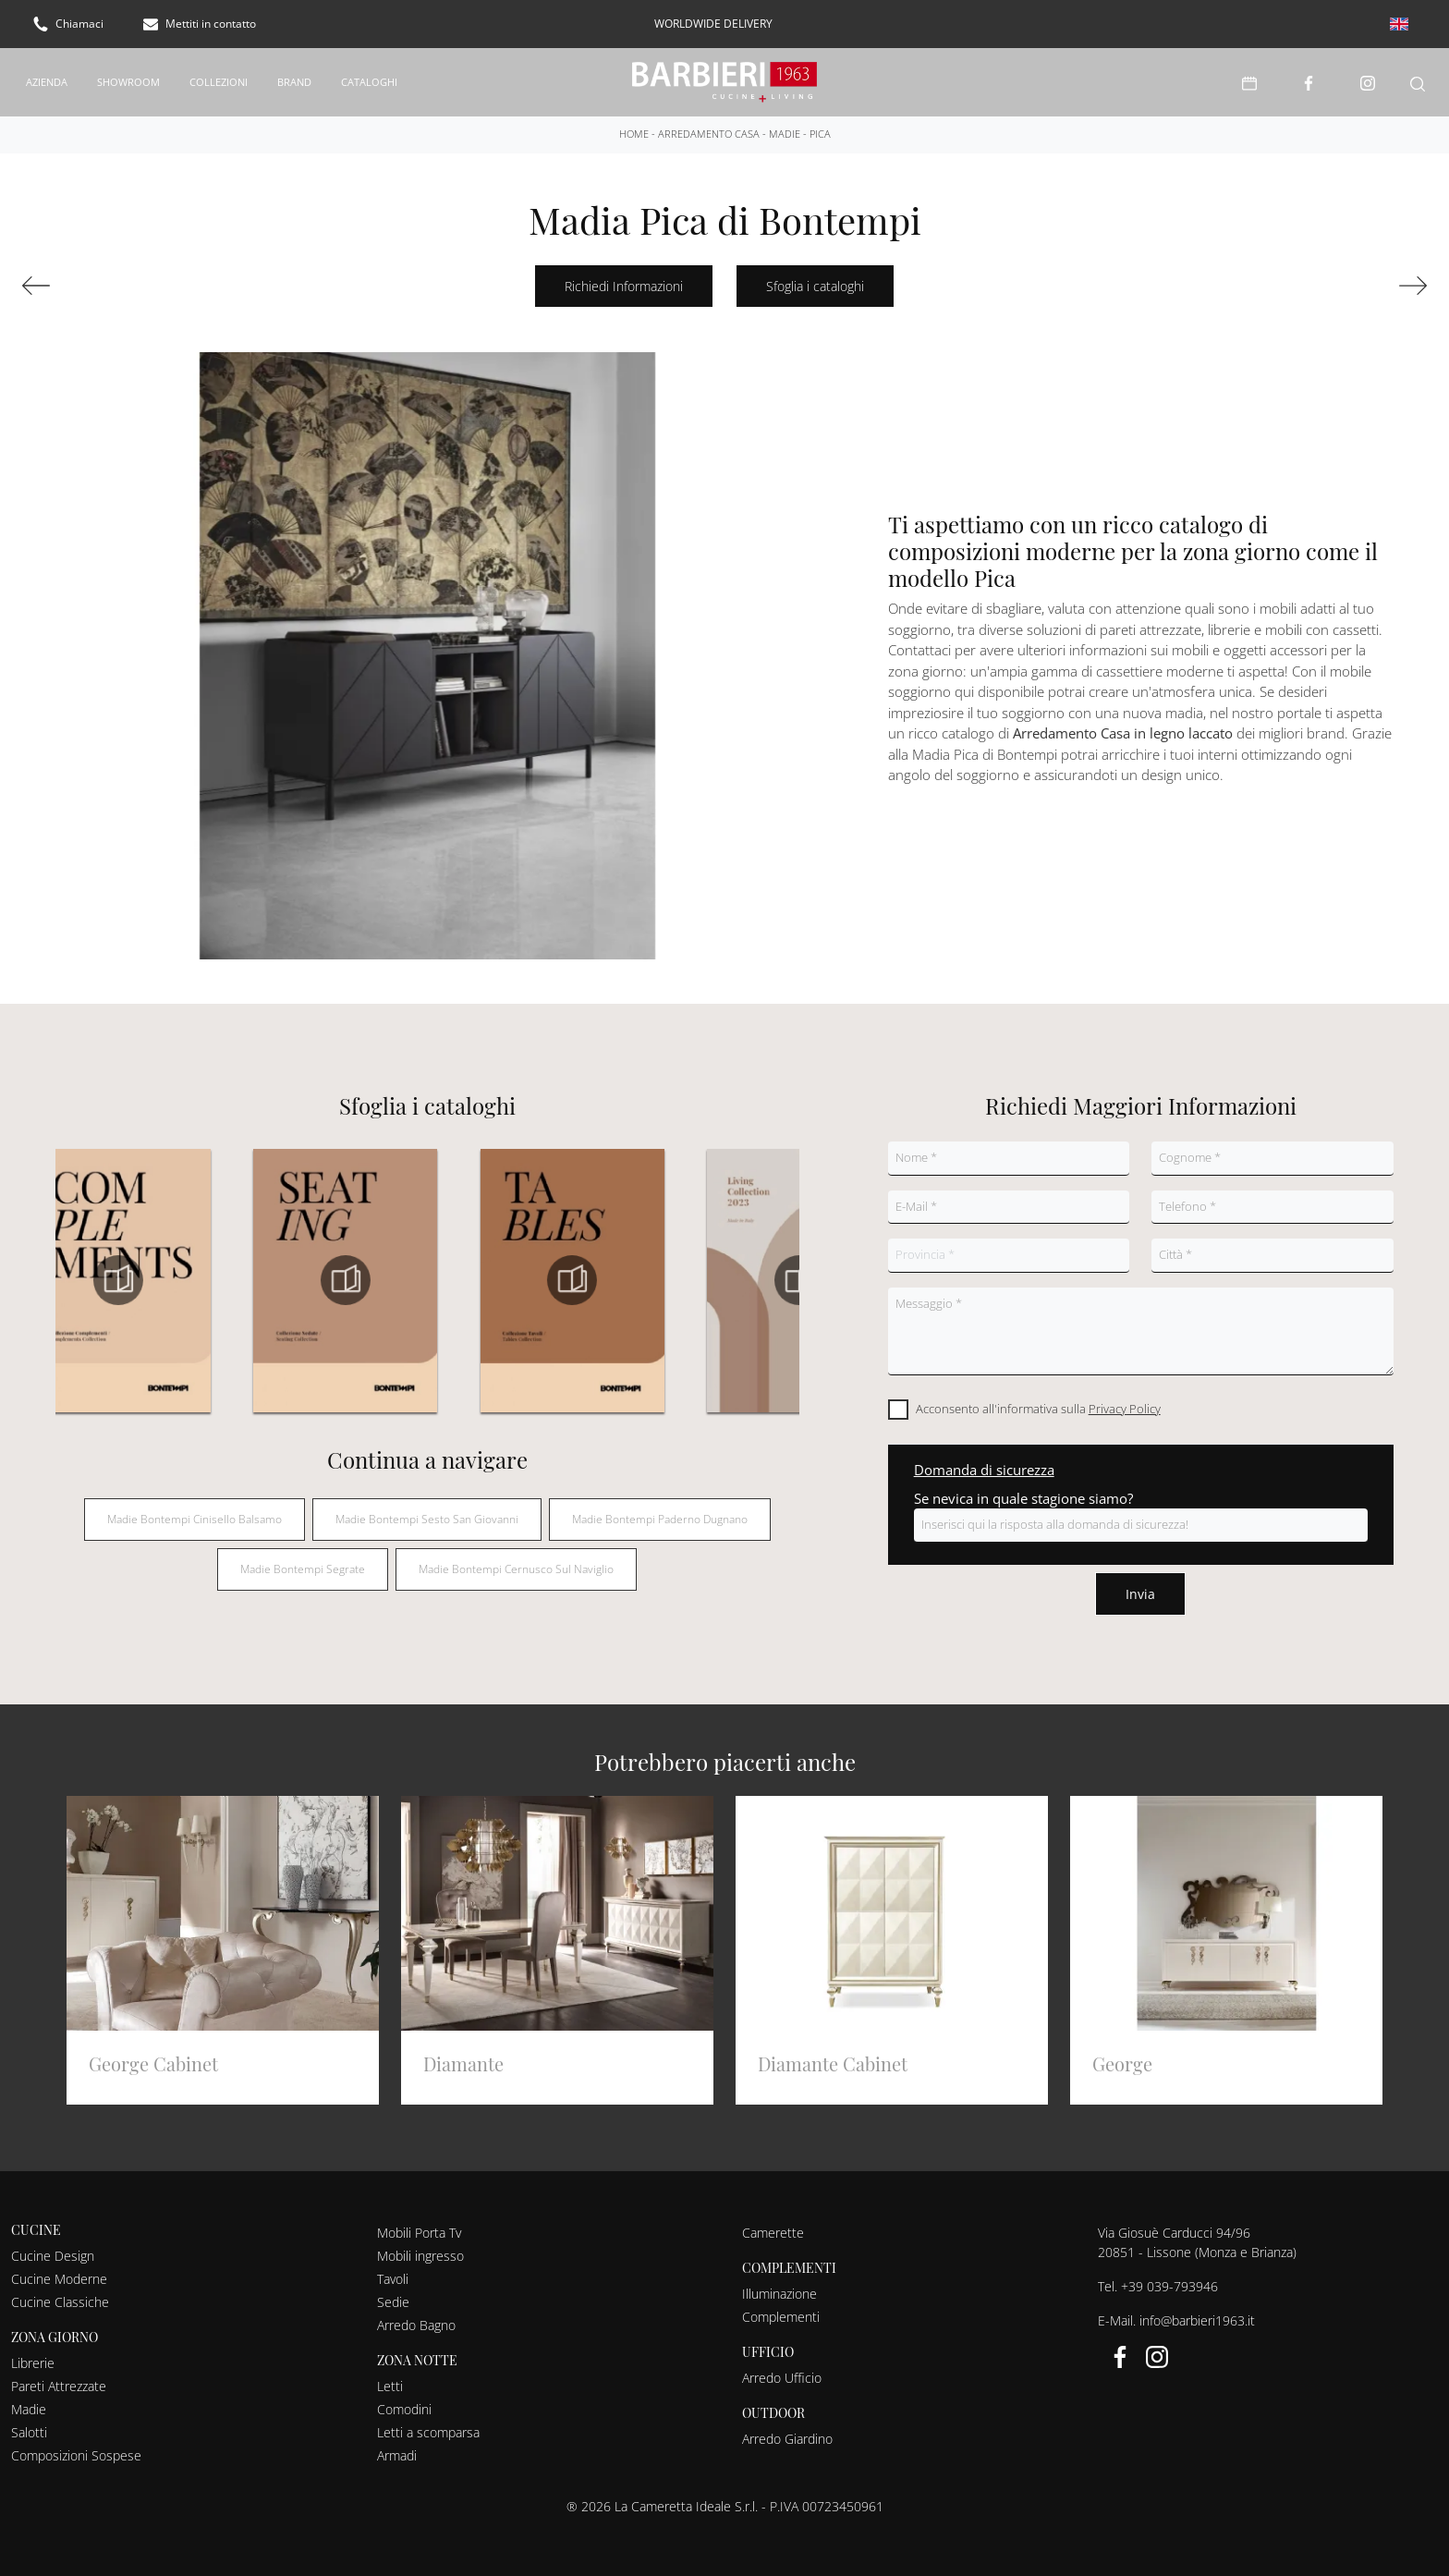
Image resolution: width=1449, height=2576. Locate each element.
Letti (390, 2379)
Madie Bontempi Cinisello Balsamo (194, 1512)
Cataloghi (369, 78)
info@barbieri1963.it (1197, 2314)
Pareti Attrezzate (58, 2379)
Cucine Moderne (59, 2272)
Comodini (404, 2402)
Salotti (29, 2426)
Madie (784, 127)
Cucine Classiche (60, 2295)
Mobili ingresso (420, 2249)
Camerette (773, 2226)
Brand (294, 78)
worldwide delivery (713, 23)
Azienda (46, 78)
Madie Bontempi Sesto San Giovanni (426, 1512)
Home (634, 127)
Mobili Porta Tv (419, 2226)
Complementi (781, 2310)
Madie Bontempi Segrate (302, 1562)
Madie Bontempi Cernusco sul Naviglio (516, 1562)
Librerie (33, 2356)
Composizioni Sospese (76, 2449)
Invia (1140, 1587)
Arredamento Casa (709, 127)
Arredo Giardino (787, 2432)
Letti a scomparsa (428, 2426)
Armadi (397, 2449)
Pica (820, 127)
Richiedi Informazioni (624, 279)
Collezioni (218, 78)
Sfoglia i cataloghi (815, 279)
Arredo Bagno (416, 2318)
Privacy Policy (1125, 1402)
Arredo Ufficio (782, 2371)
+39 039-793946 (1169, 2280)
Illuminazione (779, 2287)
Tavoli (392, 2272)
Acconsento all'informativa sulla (1038, 1402)
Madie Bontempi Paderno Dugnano (660, 1512)
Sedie (393, 2295)
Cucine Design (52, 2249)
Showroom (128, 78)
